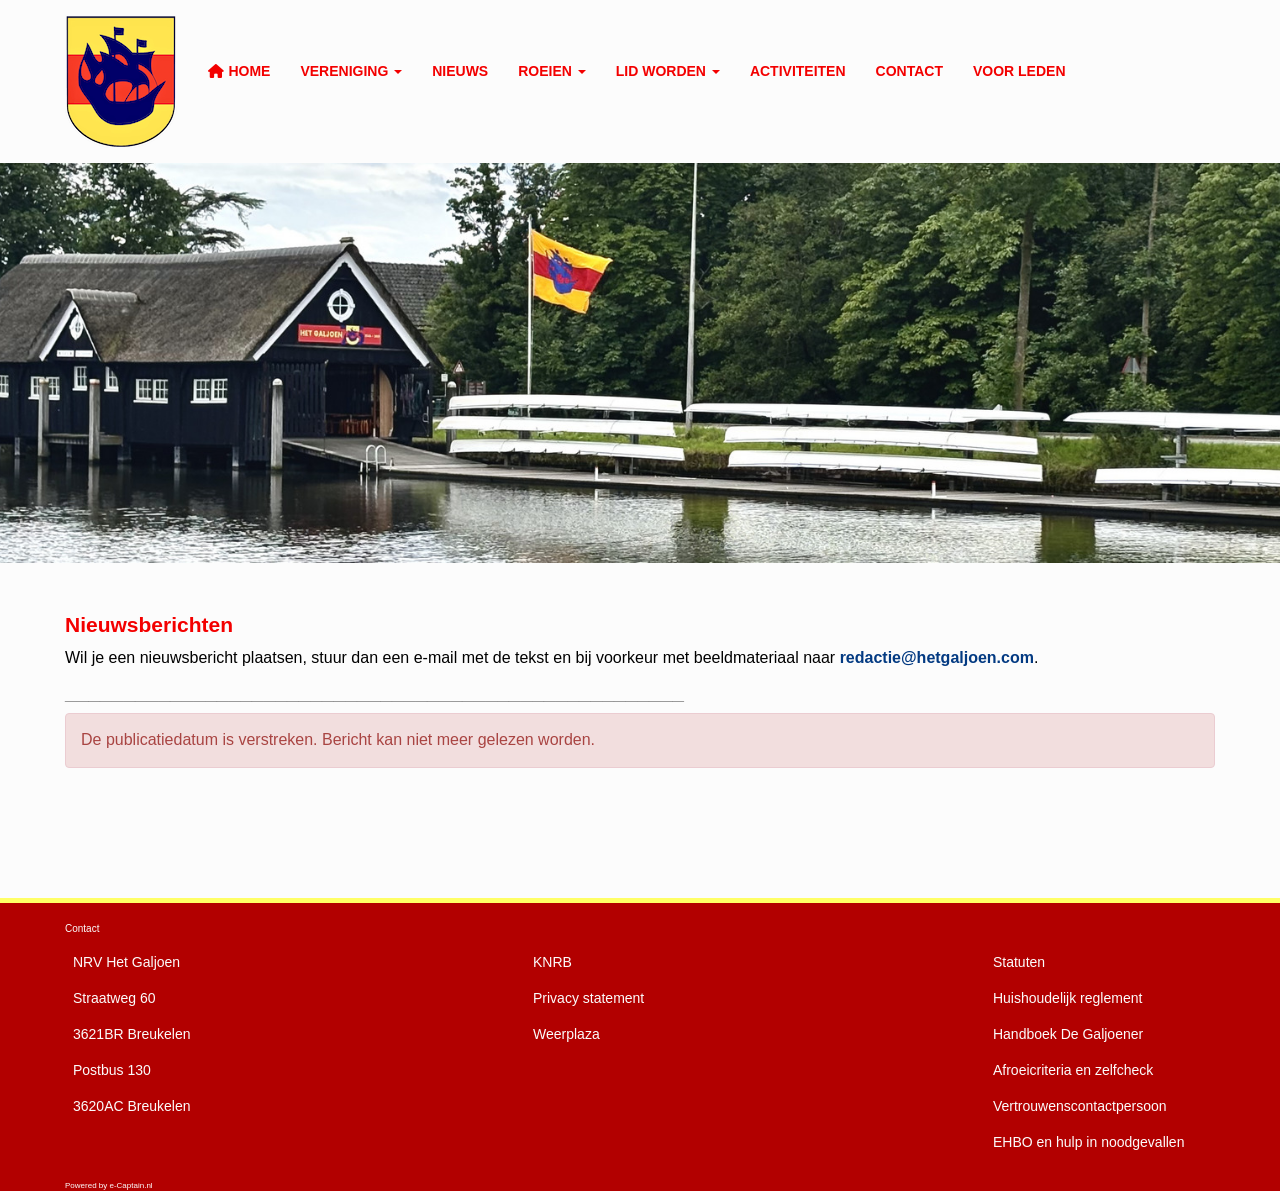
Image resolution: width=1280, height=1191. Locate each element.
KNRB (552, 962)
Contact (909, 71)
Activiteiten (798, 71)
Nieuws (460, 71)
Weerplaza (566, 1034)
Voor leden (1019, 71)
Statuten (1019, 962)
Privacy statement (588, 998)
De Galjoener (1068, 1034)
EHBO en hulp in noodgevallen (1088, 1142)
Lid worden (668, 71)
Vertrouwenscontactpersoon (1080, 1106)
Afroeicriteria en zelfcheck (1073, 1070)
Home (238, 71)
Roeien (552, 71)
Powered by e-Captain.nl (109, 1185)
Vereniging (351, 71)
